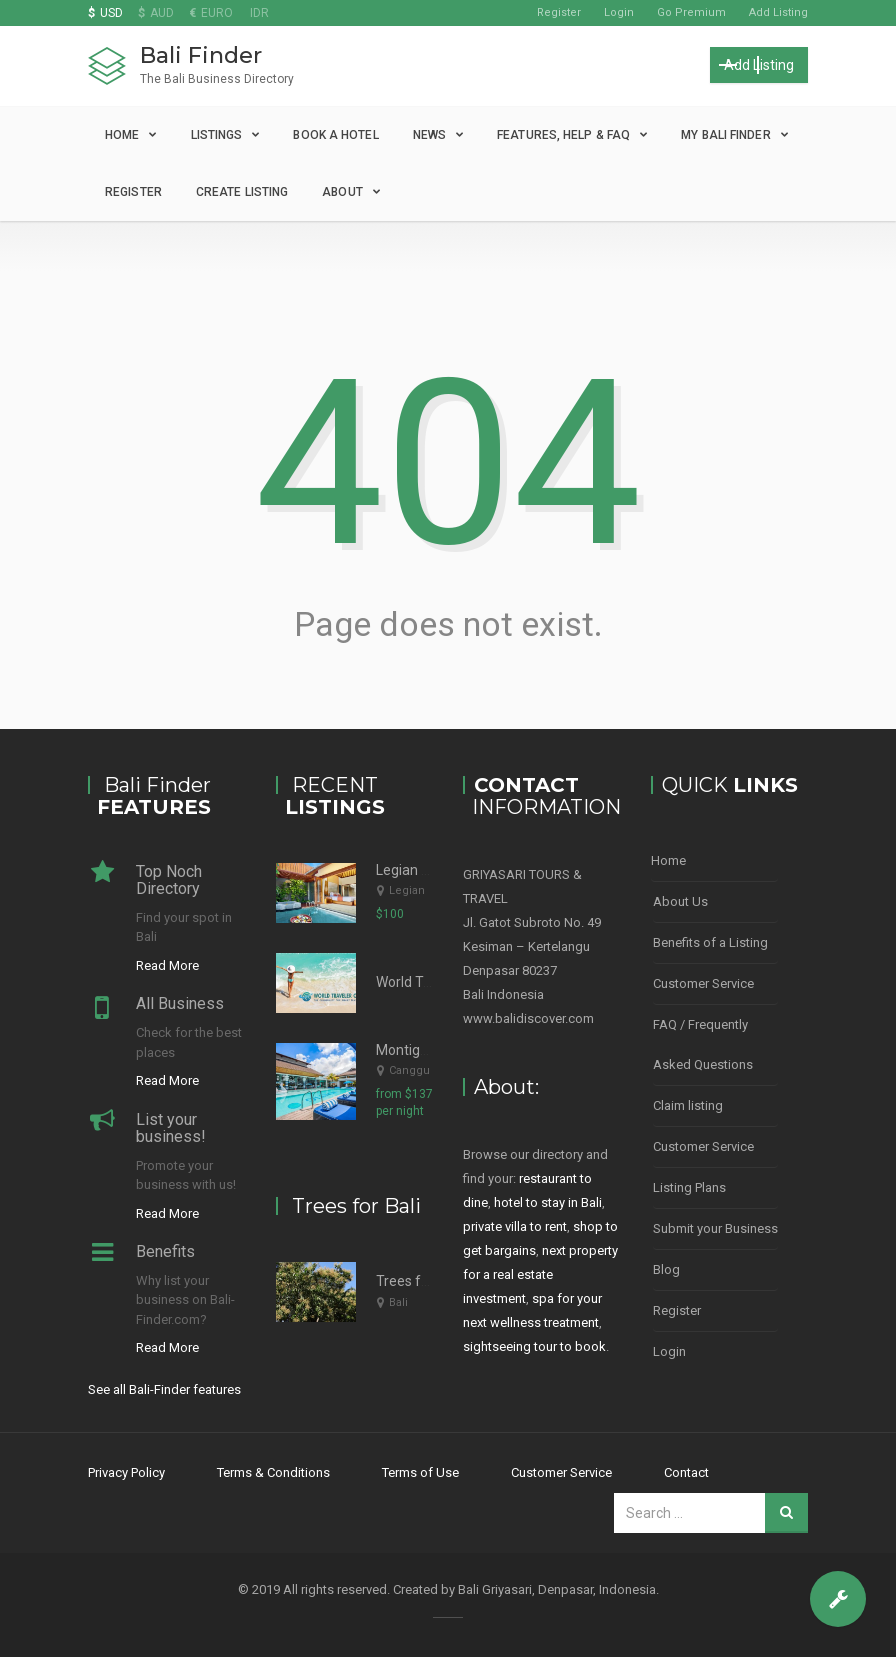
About (342, 192)
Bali (398, 1302)
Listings (217, 135)
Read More (167, 965)
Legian (407, 890)
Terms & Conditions (273, 1472)
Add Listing (778, 12)
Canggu (409, 1070)
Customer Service (703, 983)
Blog (666, 1269)
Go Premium (691, 12)
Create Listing (242, 192)
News (429, 135)
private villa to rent (515, 1226)
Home (122, 135)
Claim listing (688, 1105)
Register (559, 12)
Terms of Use (420, 1472)
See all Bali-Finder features (164, 1389)
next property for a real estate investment (540, 1274)
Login (619, 12)
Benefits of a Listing (710, 942)
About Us (680, 901)
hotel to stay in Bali (548, 1202)
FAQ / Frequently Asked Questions (703, 1044)
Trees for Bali (418, 1281)
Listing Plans (689, 1187)
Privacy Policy (126, 1472)
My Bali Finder (725, 135)
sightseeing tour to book (534, 1346)
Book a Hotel (335, 135)
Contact (686, 1472)
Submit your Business (715, 1228)
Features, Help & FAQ (563, 135)
